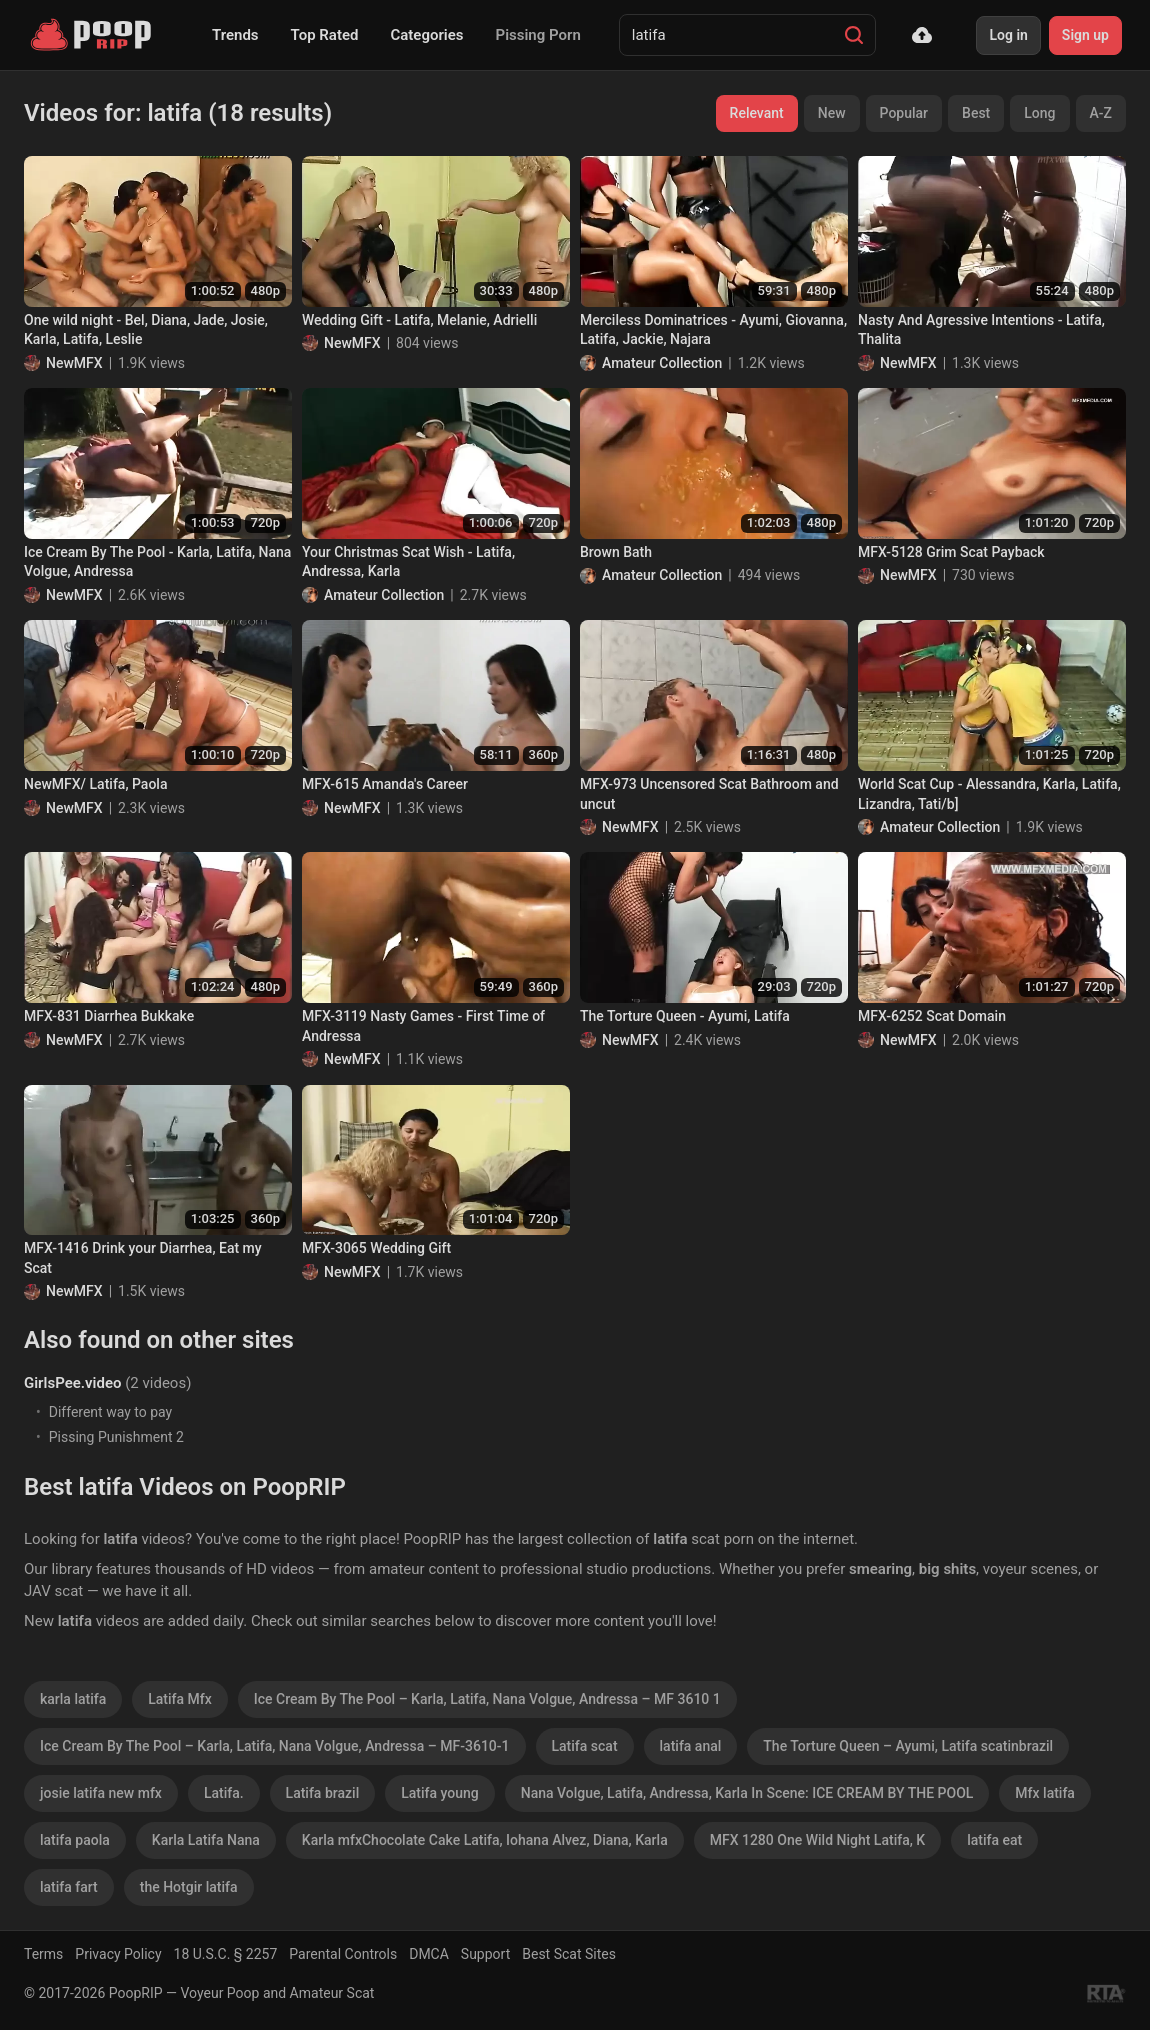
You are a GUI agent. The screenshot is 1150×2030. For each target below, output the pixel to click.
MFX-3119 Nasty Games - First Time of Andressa (423, 1026)
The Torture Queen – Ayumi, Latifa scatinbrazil (908, 1746)
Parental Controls (343, 1954)
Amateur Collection (662, 363)
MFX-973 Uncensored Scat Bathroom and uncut (709, 794)
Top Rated (325, 35)
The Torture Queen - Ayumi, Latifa (685, 1016)
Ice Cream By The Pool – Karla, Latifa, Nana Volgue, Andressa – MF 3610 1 (487, 1699)
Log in (1008, 35)
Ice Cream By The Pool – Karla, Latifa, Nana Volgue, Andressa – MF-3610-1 (275, 1746)
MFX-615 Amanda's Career (385, 784)
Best (976, 113)
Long (1039, 113)
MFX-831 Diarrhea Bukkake (109, 1016)
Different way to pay (110, 1412)
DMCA (429, 1954)
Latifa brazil (323, 1793)
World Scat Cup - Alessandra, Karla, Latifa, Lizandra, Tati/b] (989, 794)
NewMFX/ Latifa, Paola (95, 784)
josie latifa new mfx (101, 1793)
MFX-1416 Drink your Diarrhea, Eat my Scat (143, 1258)
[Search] (854, 35)
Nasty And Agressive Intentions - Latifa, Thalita (981, 330)
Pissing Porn (538, 35)
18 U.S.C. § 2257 (226, 1954)
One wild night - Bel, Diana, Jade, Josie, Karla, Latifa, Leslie (146, 330)
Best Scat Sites (569, 1954)
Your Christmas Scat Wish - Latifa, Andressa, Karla (408, 562)
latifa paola (75, 1840)
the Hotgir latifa (189, 1887)
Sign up (1085, 35)
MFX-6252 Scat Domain (932, 1016)
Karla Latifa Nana (206, 1840)
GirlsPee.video (72, 1383)
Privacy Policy (118, 1954)
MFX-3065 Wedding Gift (376, 1248)
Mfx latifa (1045, 1793)
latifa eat (994, 1840)
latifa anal (691, 1746)
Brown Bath (616, 552)
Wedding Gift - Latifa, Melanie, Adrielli (419, 320)
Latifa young (440, 1793)
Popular (904, 113)
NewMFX (74, 363)
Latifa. (224, 1793)
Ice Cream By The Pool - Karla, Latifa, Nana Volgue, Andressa (157, 562)
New (832, 113)
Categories (426, 35)
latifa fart (69, 1887)
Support (485, 1954)
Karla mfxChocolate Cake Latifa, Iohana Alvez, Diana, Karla (485, 1840)
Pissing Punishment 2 (116, 1437)
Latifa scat (585, 1746)
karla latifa (73, 1699)
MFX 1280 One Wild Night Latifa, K (817, 1840)
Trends (235, 35)
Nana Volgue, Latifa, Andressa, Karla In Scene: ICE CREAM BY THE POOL (747, 1793)
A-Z (1101, 113)
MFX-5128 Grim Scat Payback (951, 552)
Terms (43, 1954)
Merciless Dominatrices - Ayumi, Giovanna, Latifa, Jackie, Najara (713, 330)
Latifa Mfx (180, 1699)
